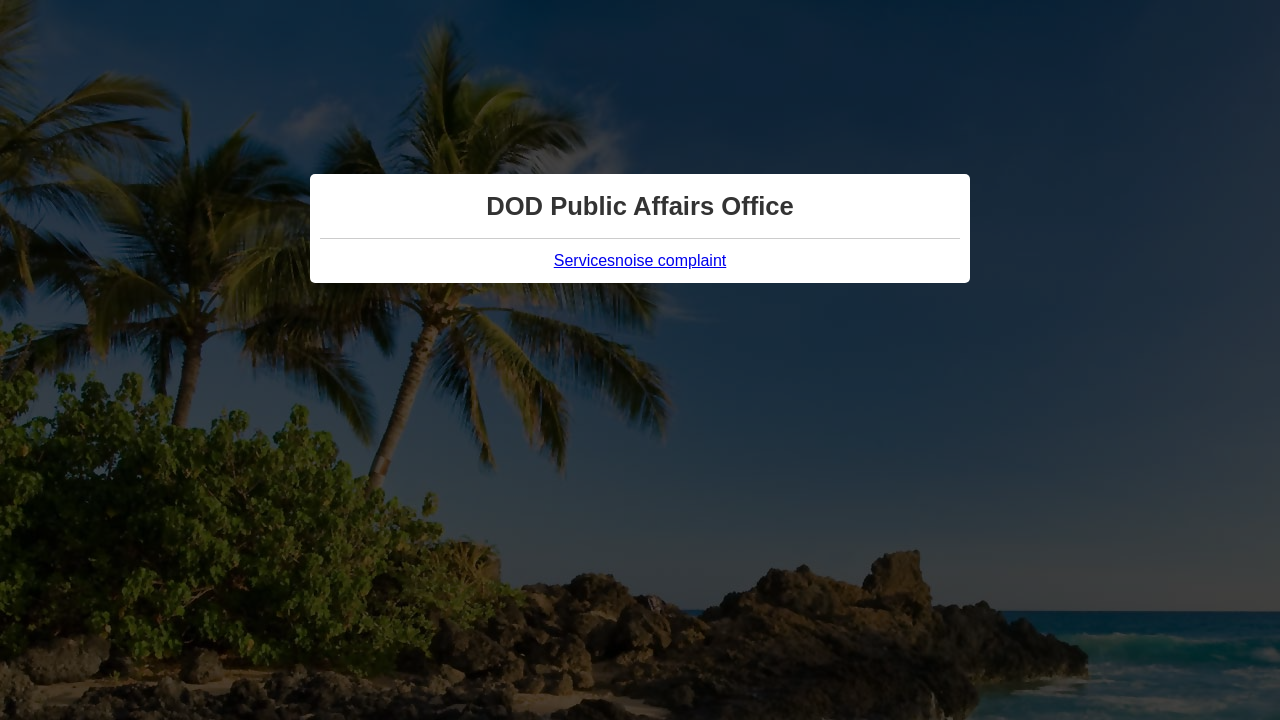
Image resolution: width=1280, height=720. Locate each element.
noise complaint (670, 260)
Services (584, 260)
